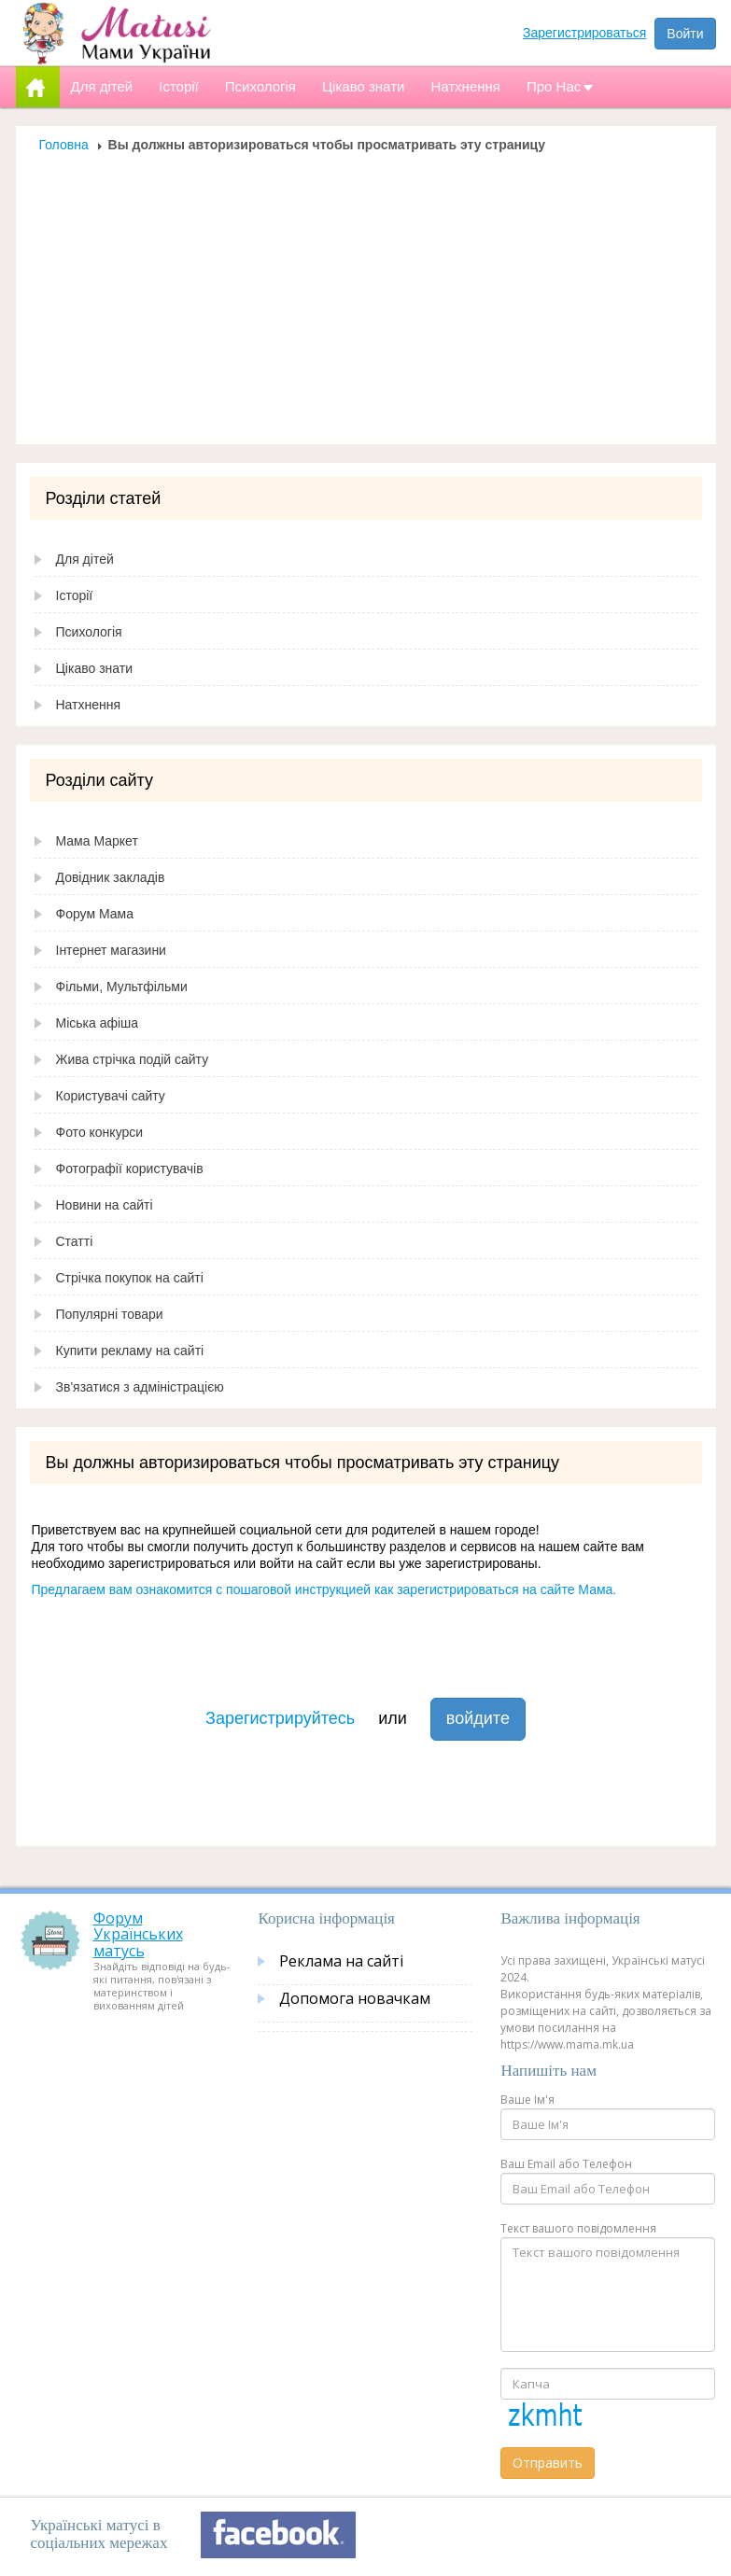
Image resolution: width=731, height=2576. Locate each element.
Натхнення (88, 704)
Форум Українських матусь (138, 1934)
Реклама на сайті (341, 1961)
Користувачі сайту (110, 1095)
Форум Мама (95, 913)
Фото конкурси (100, 1132)
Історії (74, 595)
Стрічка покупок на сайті (130, 1277)
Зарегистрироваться (584, 32)
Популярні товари (109, 1314)
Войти (685, 33)
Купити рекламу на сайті (130, 1350)
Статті (74, 1241)
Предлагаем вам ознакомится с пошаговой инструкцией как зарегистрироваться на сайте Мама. (324, 1589)
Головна (64, 144)
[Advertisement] (366, 293)
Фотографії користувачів (130, 1168)
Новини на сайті (104, 1204)
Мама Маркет (97, 840)
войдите (478, 1718)
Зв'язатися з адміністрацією (140, 1386)
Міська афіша (97, 1022)
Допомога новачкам (354, 1998)
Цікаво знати (95, 668)
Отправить (548, 2462)
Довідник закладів (110, 877)
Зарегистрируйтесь (280, 1718)
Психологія (89, 631)
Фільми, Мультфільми (122, 986)
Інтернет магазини (111, 950)
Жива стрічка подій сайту (132, 1059)
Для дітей (85, 559)
